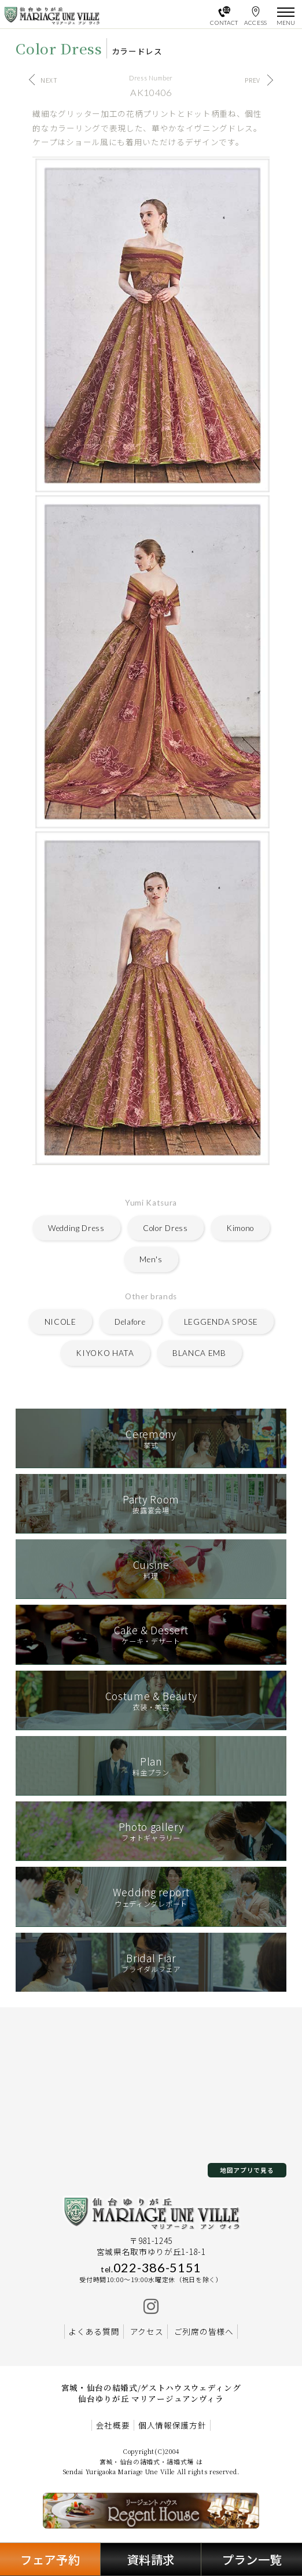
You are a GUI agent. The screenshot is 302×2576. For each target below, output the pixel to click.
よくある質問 (93, 2331)
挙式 (151, 1438)
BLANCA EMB (199, 1353)
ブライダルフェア (151, 1962)
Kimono (240, 1228)
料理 (151, 1569)
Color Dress (165, 1228)
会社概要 (113, 2425)
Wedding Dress (76, 1228)
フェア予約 (50, 2559)
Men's (150, 1259)
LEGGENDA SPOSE (221, 1321)
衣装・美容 (151, 1700)
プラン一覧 (252, 2559)
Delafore (130, 1321)
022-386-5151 (151, 2267)
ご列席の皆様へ (204, 2331)
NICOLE (60, 1321)
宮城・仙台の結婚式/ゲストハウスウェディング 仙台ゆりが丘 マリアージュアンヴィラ (151, 2393)
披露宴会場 (151, 1504)
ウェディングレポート (151, 1896)
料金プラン (151, 1766)
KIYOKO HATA (105, 1353)
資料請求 (151, 2559)
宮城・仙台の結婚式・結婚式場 (147, 2461)
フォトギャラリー (151, 1831)
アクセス (147, 2331)
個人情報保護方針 (172, 2425)
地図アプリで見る (247, 2170)
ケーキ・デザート (151, 1634)
